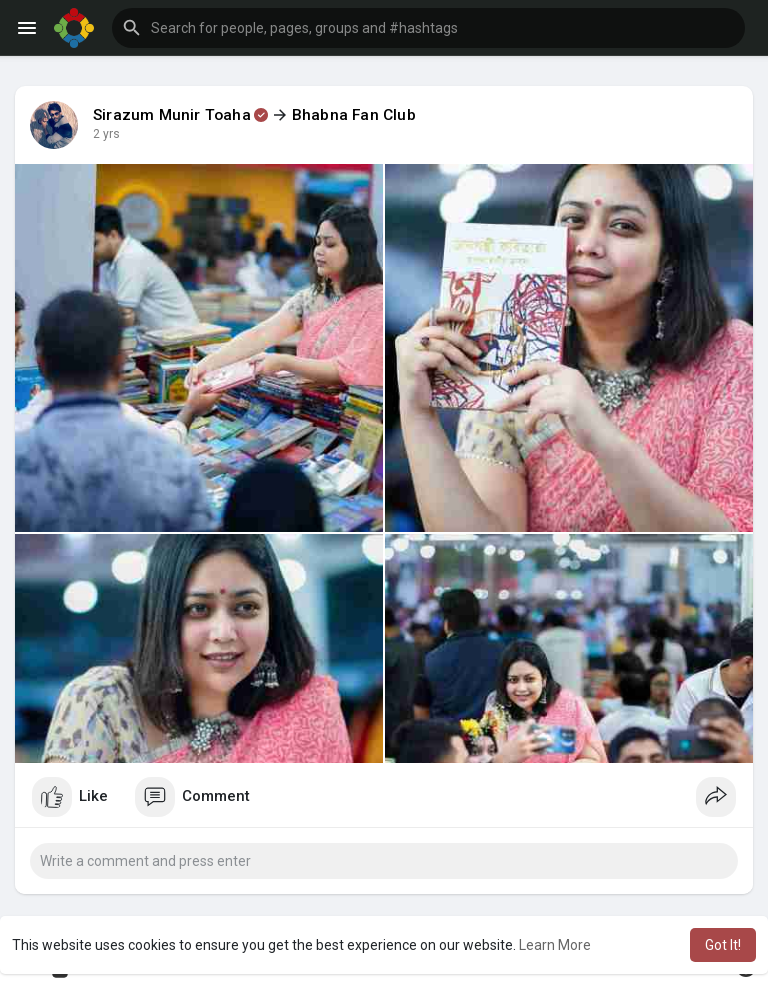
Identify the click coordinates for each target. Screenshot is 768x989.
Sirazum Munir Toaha (172, 115)
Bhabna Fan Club (354, 115)
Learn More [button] (555, 945)
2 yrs (106, 134)
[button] (428, 28)
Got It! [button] (723, 945)
